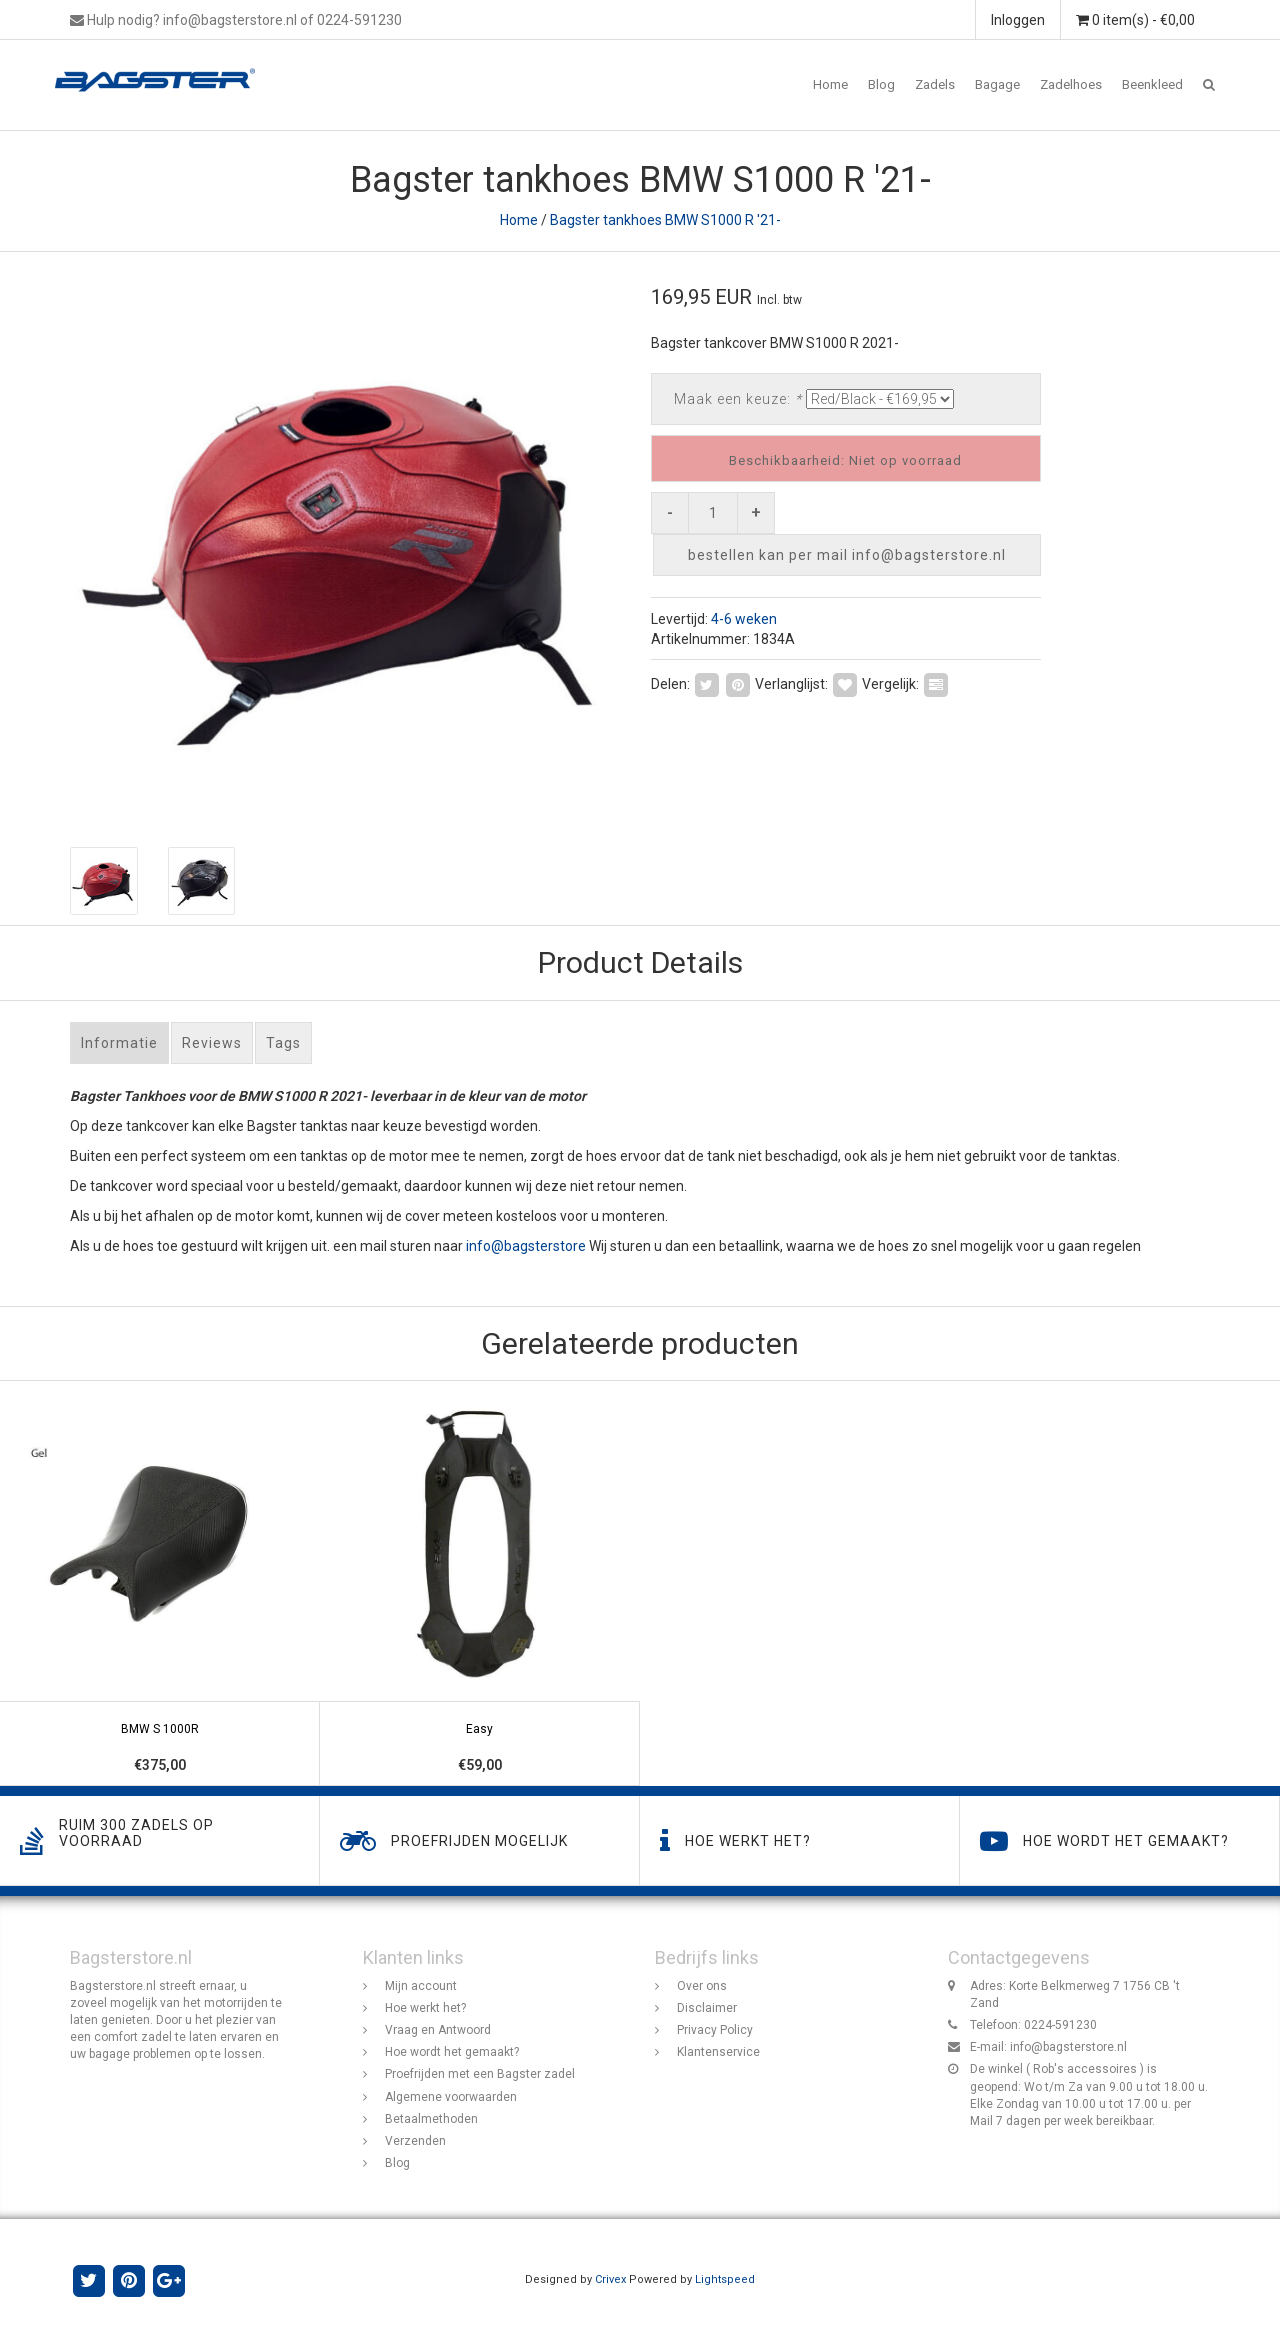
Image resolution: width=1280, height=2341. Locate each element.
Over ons (702, 1986)
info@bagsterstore (526, 1246)
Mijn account (421, 1986)
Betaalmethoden (431, 2119)
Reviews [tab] (212, 1043)
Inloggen (1018, 20)
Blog (881, 84)
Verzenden (415, 2141)
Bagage (997, 84)
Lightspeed (725, 2279)
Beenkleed (1152, 84)
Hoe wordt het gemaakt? (452, 2052)
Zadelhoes (1071, 84)
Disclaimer (707, 2008)
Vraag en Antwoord (438, 2030)
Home (830, 84)
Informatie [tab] (119, 1043)
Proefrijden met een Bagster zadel (480, 2074)
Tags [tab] (283, 1043)
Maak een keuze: (738, 399)
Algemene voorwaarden (451, 2097)
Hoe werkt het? (425, 2008)
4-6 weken (744, 619)
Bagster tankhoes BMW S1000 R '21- (665, 220)
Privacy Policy (715, 2030)
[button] (1209, 85)
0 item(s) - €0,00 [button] (1135, 20)
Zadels (935, 84)
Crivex (610, 2279)
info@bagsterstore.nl (1068, 2047)
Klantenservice (718, 2052)
